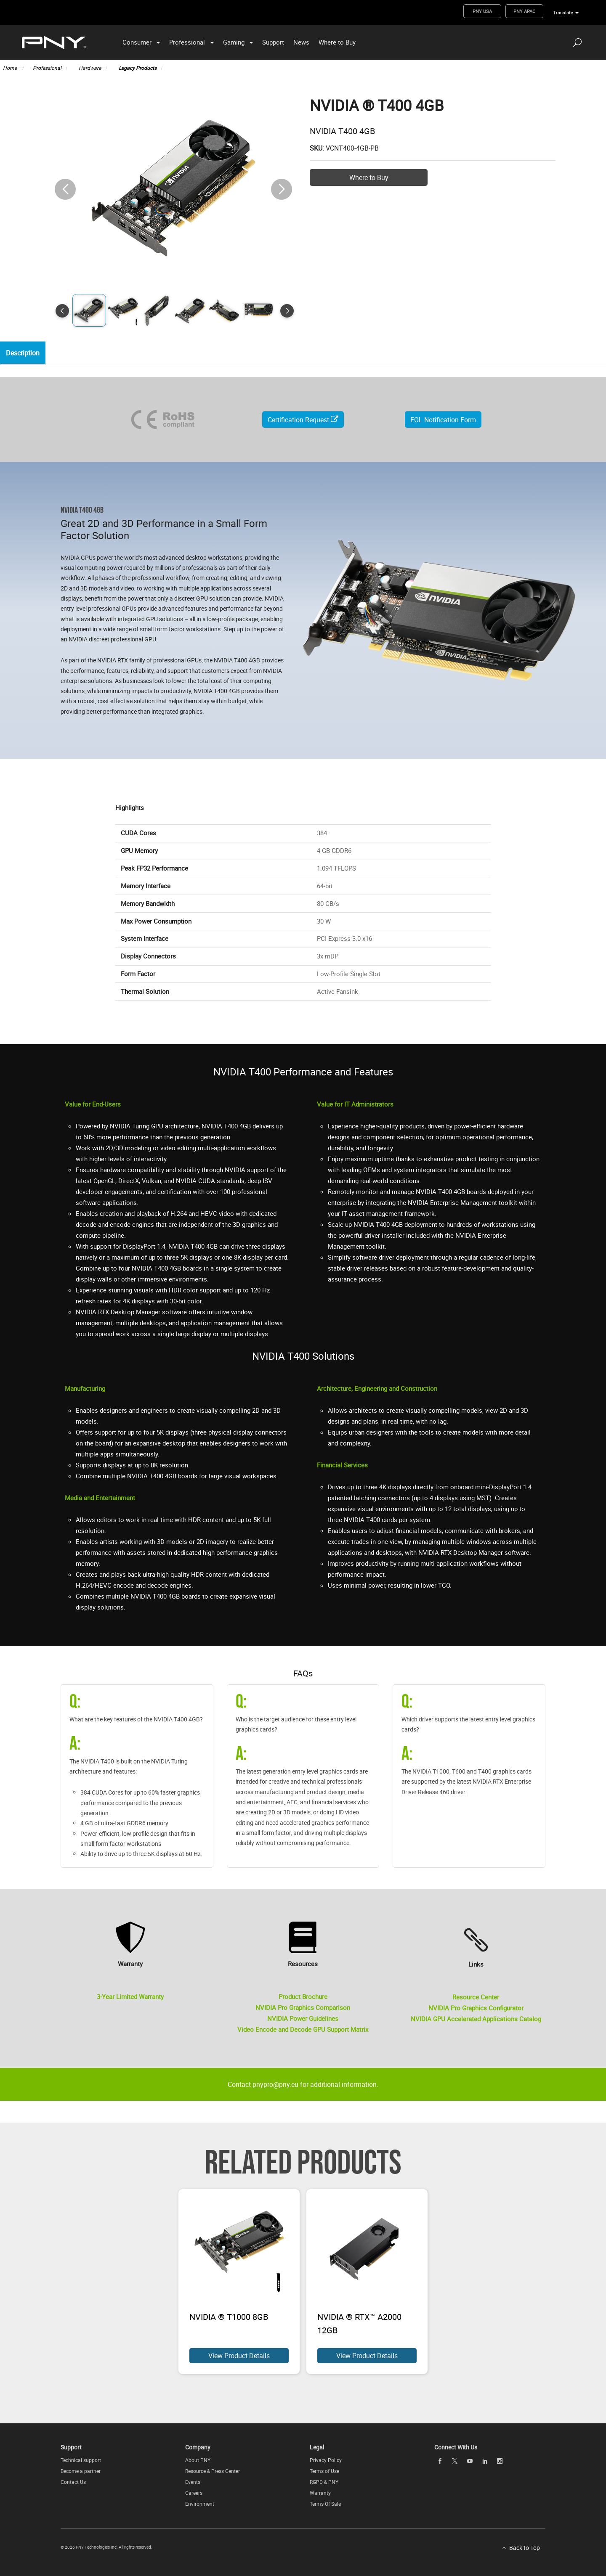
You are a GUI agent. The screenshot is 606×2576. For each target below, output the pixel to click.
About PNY (197, 2460)
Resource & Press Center (212, 2470)
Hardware (90, 67)
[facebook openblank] (439, 2460)
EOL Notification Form (443, 419)
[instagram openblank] (499, 2460)
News (301, 42)
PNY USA (482, 11)
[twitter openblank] (454, 2460)
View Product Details (239, 2355)
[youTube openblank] (469, 2460)
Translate (563, 12)
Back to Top (524, 2548)
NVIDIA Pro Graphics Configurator (476, 2008)
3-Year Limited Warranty (130, 1996)
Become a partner (81, 2470)
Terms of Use (324, 2470)
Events (192, 2481)
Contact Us (73, 2481)
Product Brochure (303, 1996)
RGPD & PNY (324, 2481)
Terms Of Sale (325, 2503)
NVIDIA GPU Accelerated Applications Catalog (476, 2019)
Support (273, 42)
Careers (193, 2492)
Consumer (137, 42)
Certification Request (303, 419)
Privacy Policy (326, 2460)
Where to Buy (337, 42)
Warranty (320, 2492)
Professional (187, 42)
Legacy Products (138, 67)
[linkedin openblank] (484, 2460)
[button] (281, 189)
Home (10, 67)
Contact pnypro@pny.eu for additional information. (303, 2084)
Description (25, 353)
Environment (199, 2503)
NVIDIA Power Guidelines (302, 2018)
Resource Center (475, 1997)
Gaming (234, 42)
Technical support (81, 2460)
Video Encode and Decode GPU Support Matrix (302, 2029)
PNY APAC (524, 11)
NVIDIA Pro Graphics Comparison (302, 2007)
